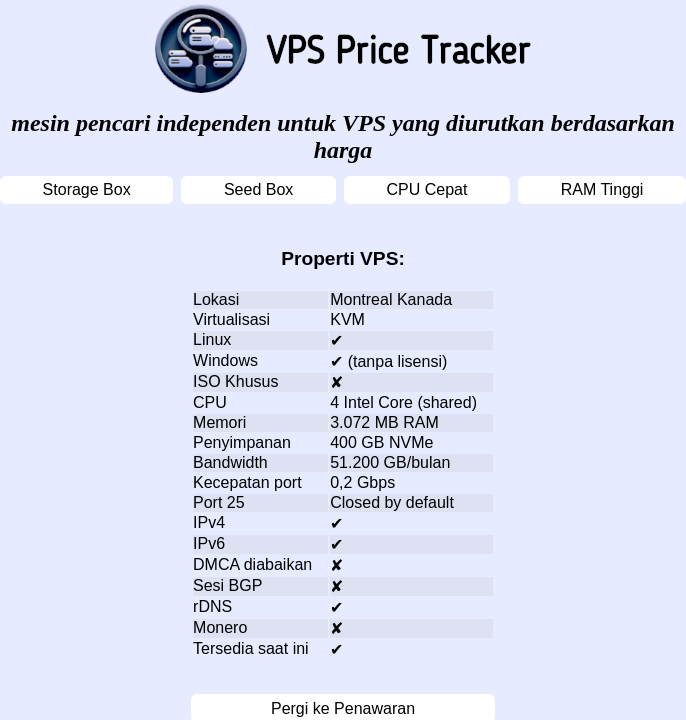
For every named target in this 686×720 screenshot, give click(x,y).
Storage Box (87, 189)
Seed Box (258, 189)
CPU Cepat (427, 189)
